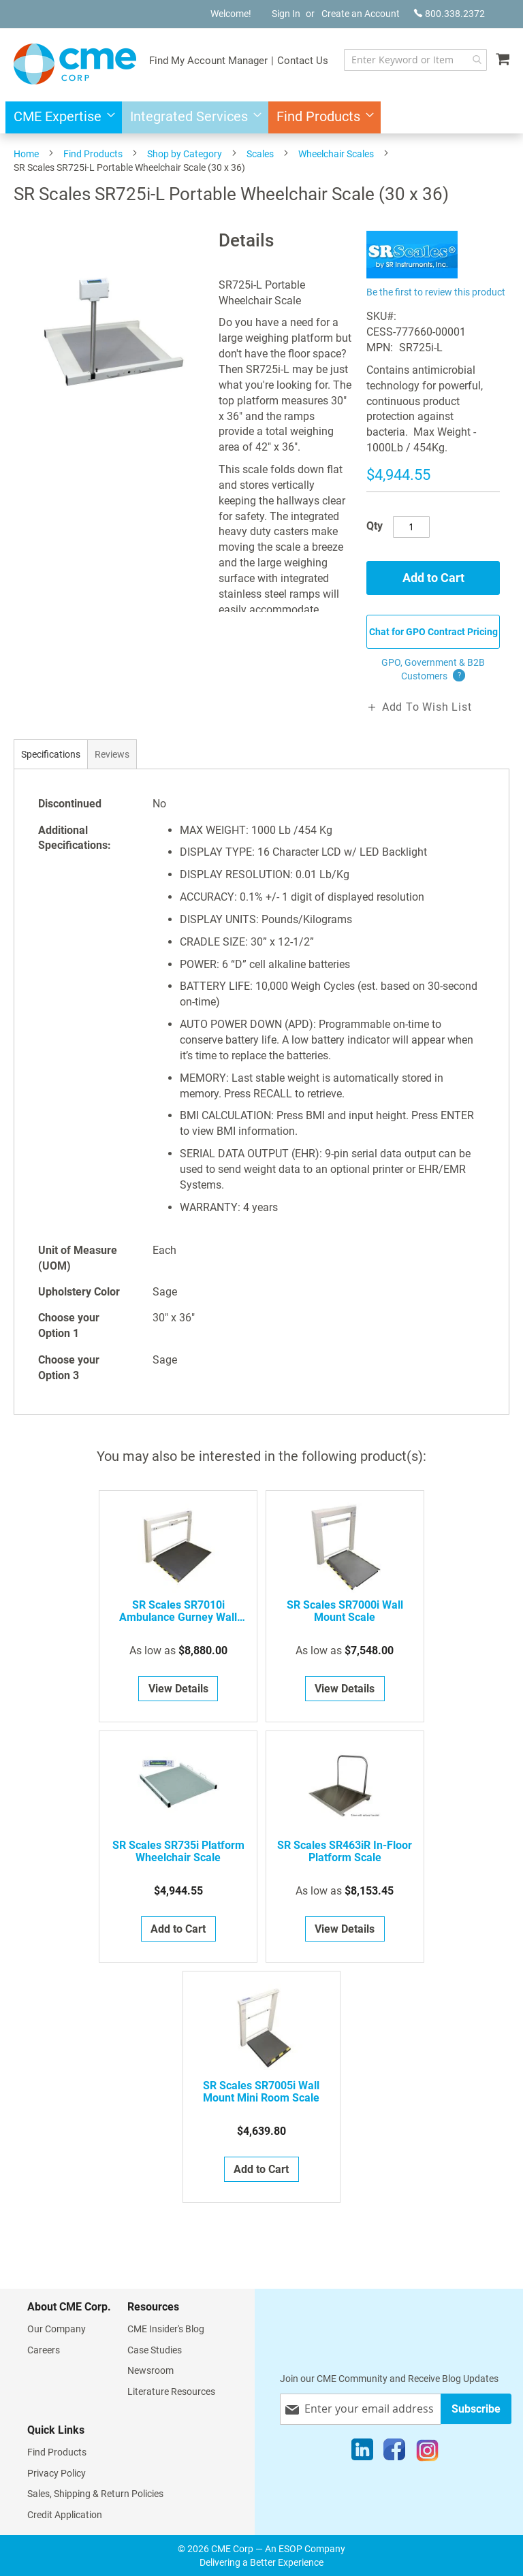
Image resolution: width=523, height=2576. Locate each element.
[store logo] (75, 64)
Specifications (50, 754)
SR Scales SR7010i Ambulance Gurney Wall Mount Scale (178, 1611)
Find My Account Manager (208, 60)
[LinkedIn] (362, 2452)
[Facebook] (394, 2452)
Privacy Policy (56, 2473)
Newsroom (150, 2370)
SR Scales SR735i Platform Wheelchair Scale (178, 1851)
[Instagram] (427, 2452)
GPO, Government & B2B (433, 670)
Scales (260, 153)
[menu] (261, 117)
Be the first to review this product (435, 292)
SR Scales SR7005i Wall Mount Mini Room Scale (261, 2092)
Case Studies (154, 2350)
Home (26, 153)
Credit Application (64, 2514)
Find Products (93, 153)
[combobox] (415, 60)
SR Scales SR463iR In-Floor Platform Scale (344, 1851)
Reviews (112, 754)
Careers (43, 2350)
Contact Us (302, 60)
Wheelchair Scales (336, 153)
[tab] (51, 754)
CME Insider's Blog (165, 2328)
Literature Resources (171, 2391)
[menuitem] (60, 117)
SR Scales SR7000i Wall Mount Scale (345, 1611)
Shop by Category (184, 153)
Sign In (286, 13)
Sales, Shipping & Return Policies (95, 2493)
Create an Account (360, 13)
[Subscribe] (476, 2409)
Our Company (56, 2328)
